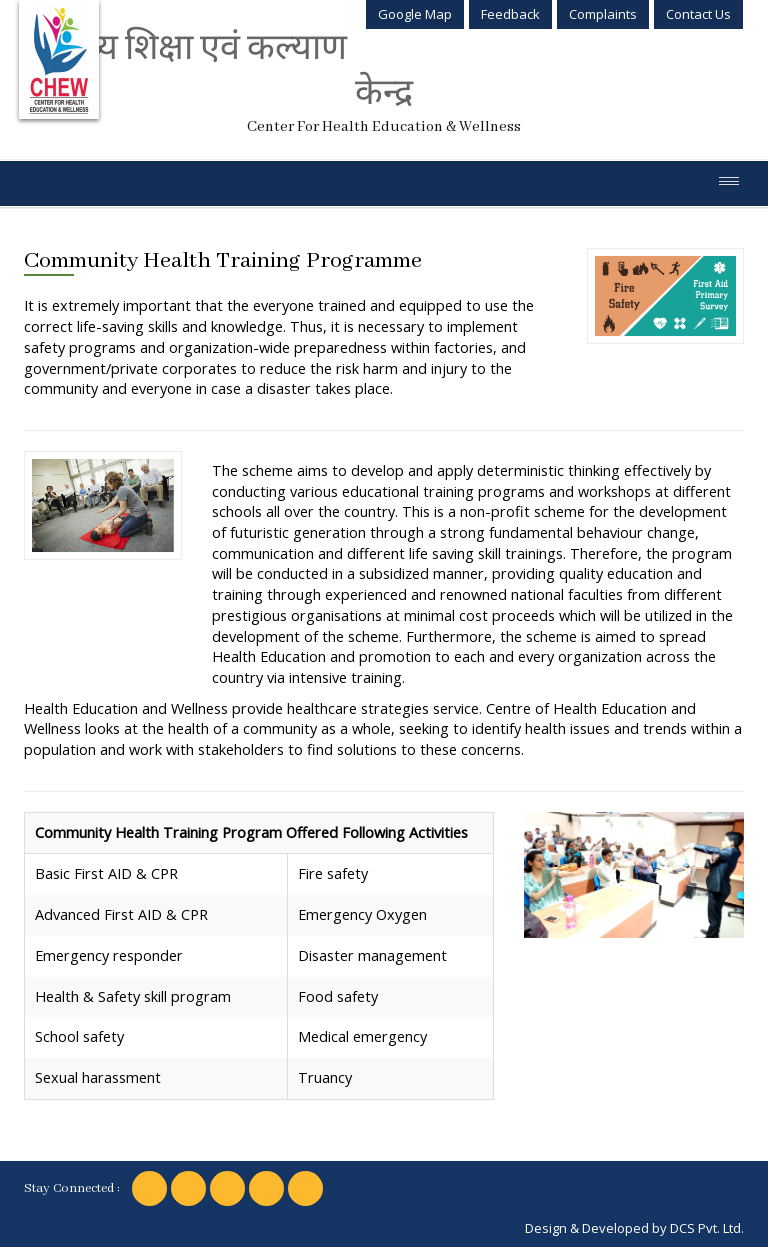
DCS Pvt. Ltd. (707, 1228)
